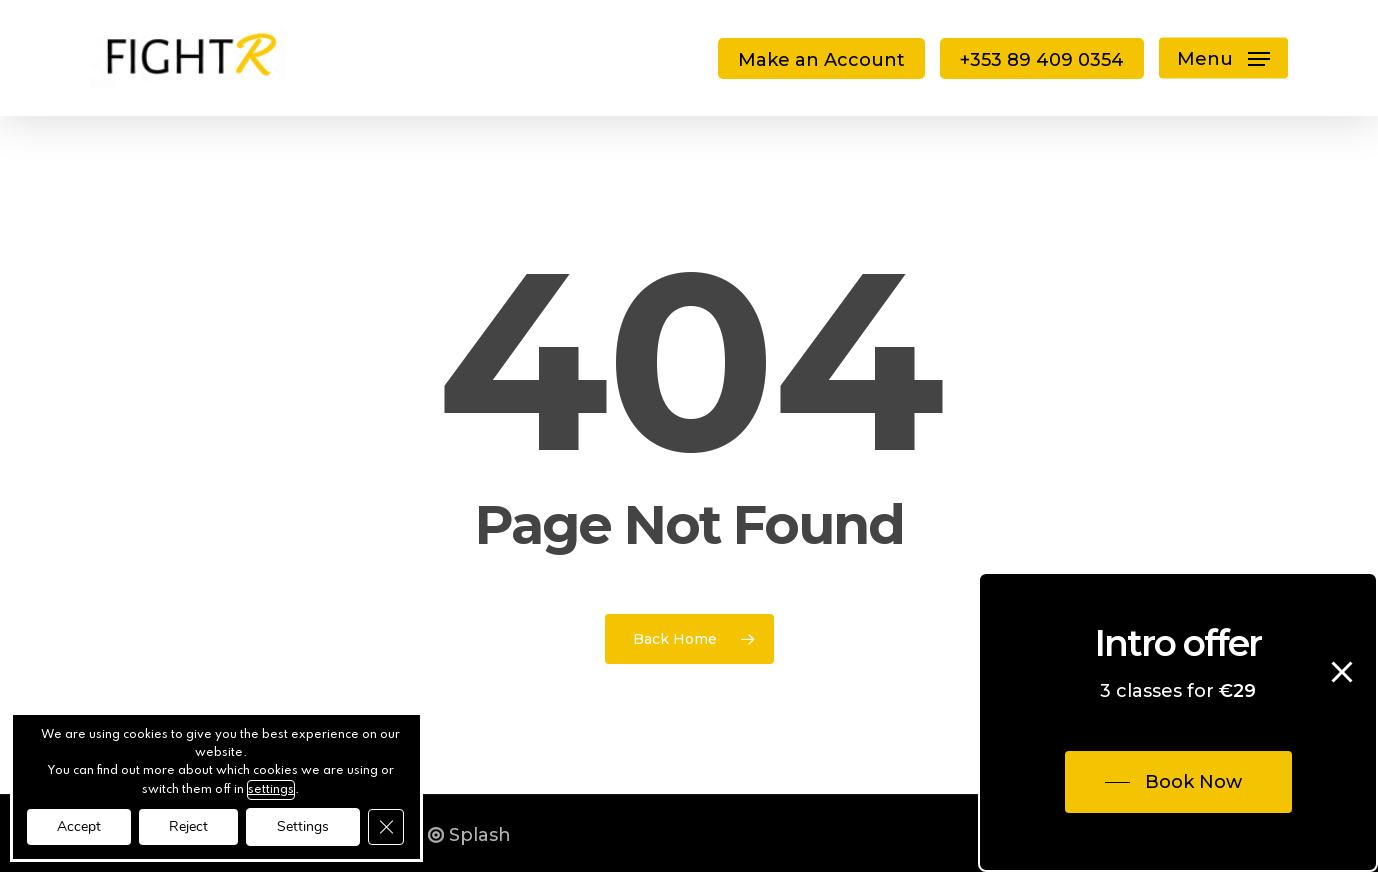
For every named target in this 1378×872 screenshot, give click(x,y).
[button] (1223, 58)
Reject (188, 826)
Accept (79, 826)
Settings (303, 826)
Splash (469, 835)
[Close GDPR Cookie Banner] (386, 827)
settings (271, 790)
